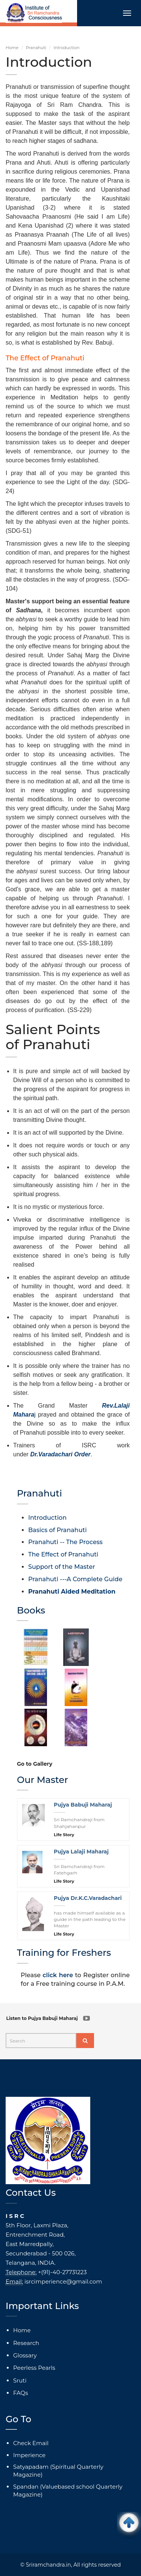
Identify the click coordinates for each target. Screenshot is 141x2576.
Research (26, 2343)
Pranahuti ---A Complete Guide (75, 1579)
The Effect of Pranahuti (63, 1554)
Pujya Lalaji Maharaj (81, 1851)
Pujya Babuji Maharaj (83, 1804)
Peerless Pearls (34, 2367)
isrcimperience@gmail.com (63, 2281)
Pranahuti (36, 47)
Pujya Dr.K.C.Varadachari (88, 1898)
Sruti (19, 2380)
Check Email (31, 2443)
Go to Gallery (34, 1763)
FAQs (20, 2392)
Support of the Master (61, 1566)
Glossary (25, 2355)
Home (12, 47)
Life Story (64, 1834)
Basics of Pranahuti (57, 1530)
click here (57, 1975)
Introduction (47, 1517)
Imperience (29, 2455)
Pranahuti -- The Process (65, 1542)
